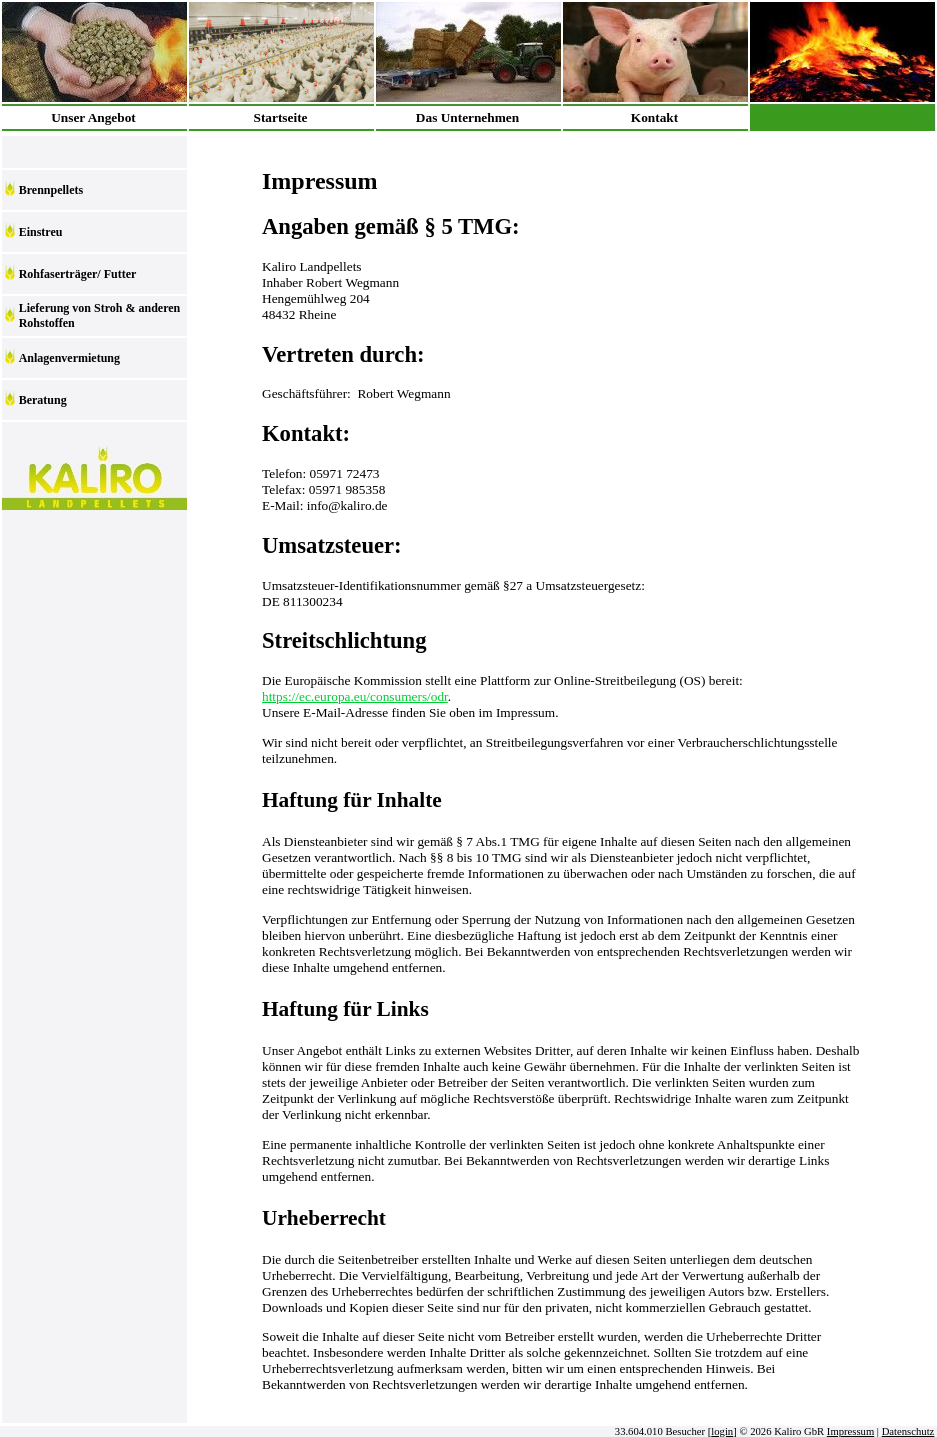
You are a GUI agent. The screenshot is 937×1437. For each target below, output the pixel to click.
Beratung (43, 400)
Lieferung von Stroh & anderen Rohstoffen (100, 315)
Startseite (280, 117)
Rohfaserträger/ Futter (78, 274)
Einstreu (41, 232)
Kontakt (654, 117)
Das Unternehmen (467, 117)
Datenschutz (908, 1431)
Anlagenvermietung (69, 358)
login (722, 1431)
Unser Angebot (93, 117)
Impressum (850, 1431)
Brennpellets (51, 190)
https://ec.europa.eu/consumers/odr (355, 696)
